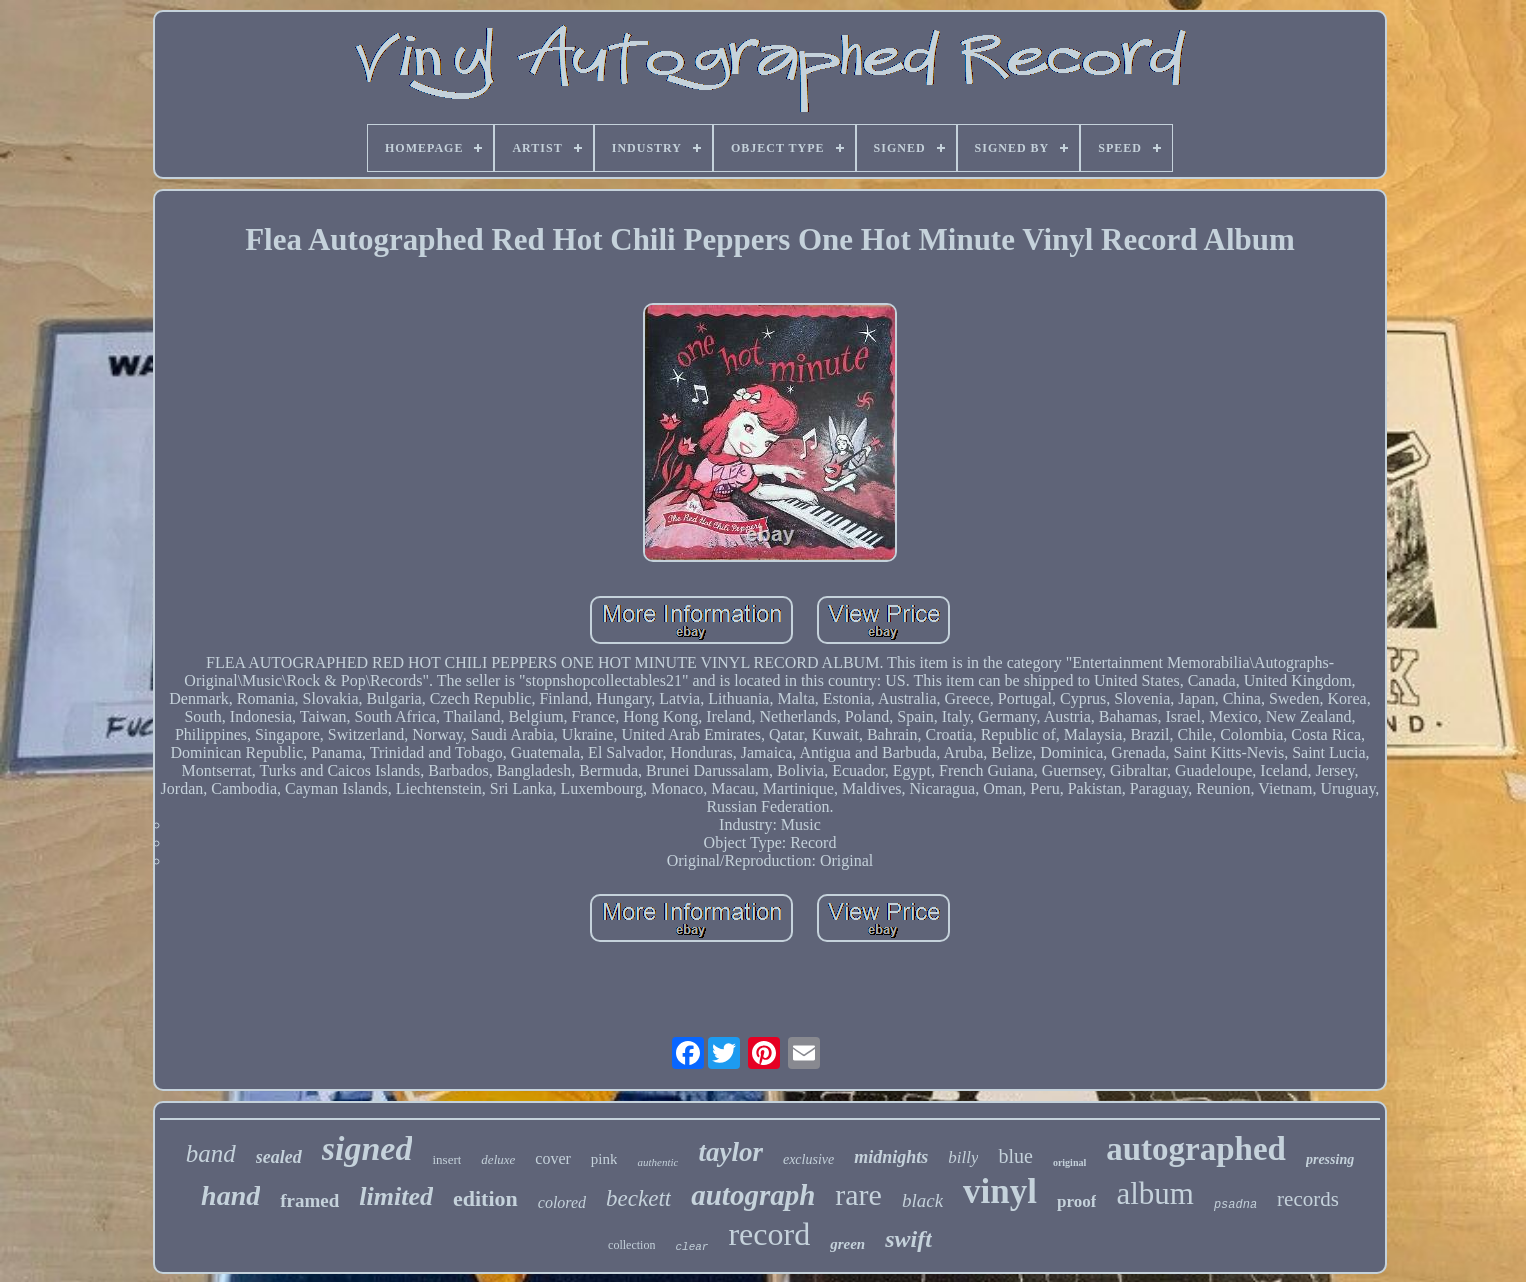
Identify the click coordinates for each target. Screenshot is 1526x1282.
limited (396, 1196)
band (211, 1153)
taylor (730, 1152)
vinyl (1000, 1191)
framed (309, 1200)
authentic (657, 1162)
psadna (1235, 1205)
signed (367, 1148)
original (1069, 1162)
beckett (638, 1198)
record (769, 1234)
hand (230, 1195)
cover (553, 1158)
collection (631, 1245)
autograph (753, 1195)
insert (446, 1159)
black (922, 1200)
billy (963, 1157)
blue (1015, 1156)
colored (562, 1202)
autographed (1196, 1149)
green (847, 1244)
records (1308, 1199)
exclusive (808, 1159)
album (1155, 1193)
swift (908, 1239)
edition (485, 1198)
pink (604, 1159)
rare (858, 1194)
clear (691, 1247)
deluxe (498, 1159)
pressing (1330, 1159)
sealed (279, 1157)
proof (1076, 1201)
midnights (891, 1157)
